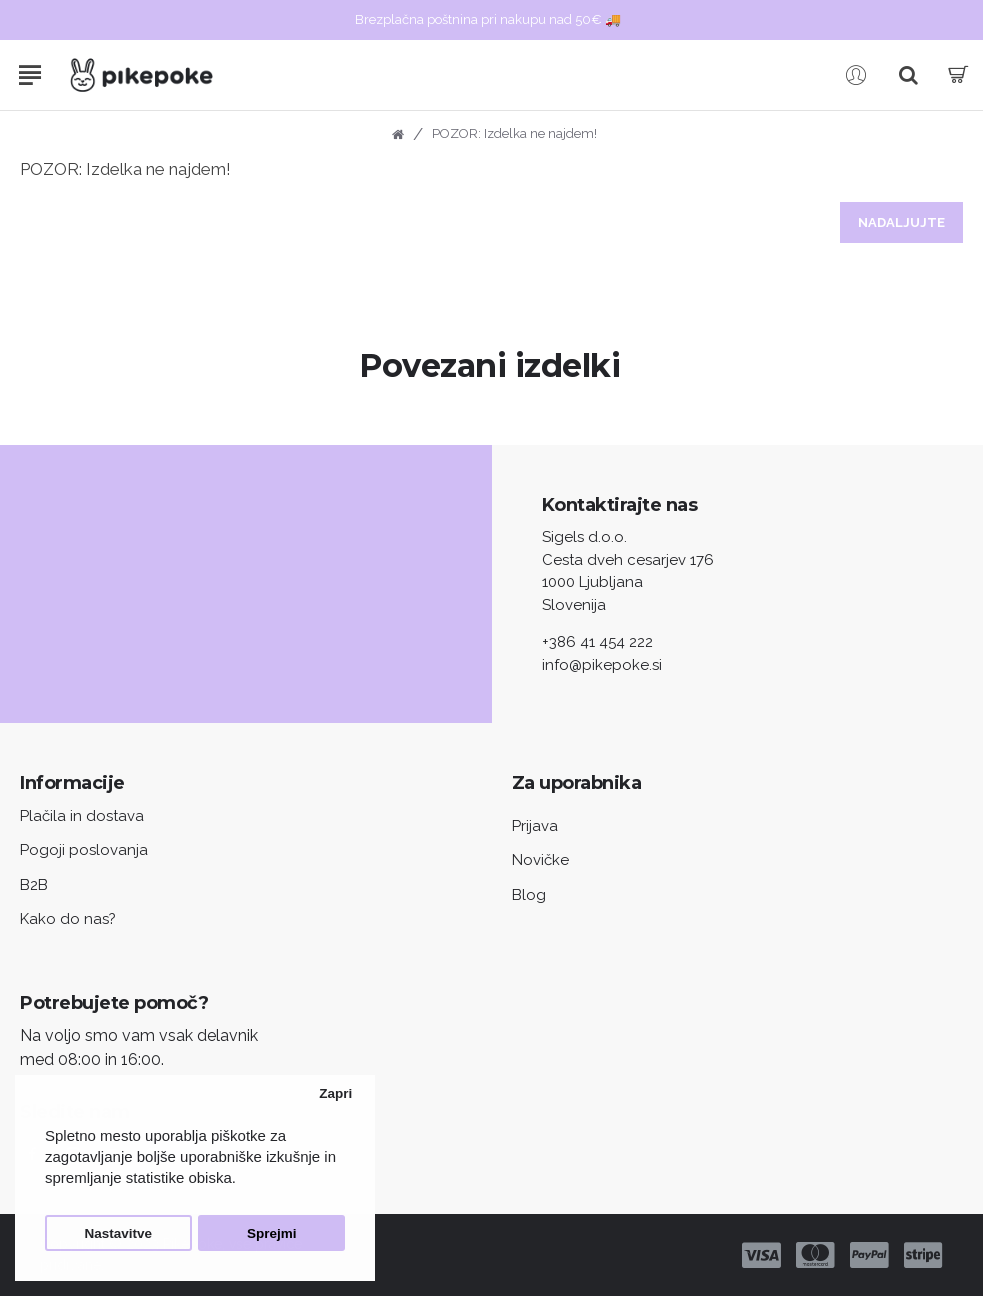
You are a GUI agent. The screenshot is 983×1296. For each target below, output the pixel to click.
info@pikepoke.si (602, 665)
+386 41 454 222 (597, 642)
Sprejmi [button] (272, 1233)
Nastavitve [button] (119, 1233)
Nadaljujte (901, 222)
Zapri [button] (335, 1093)
